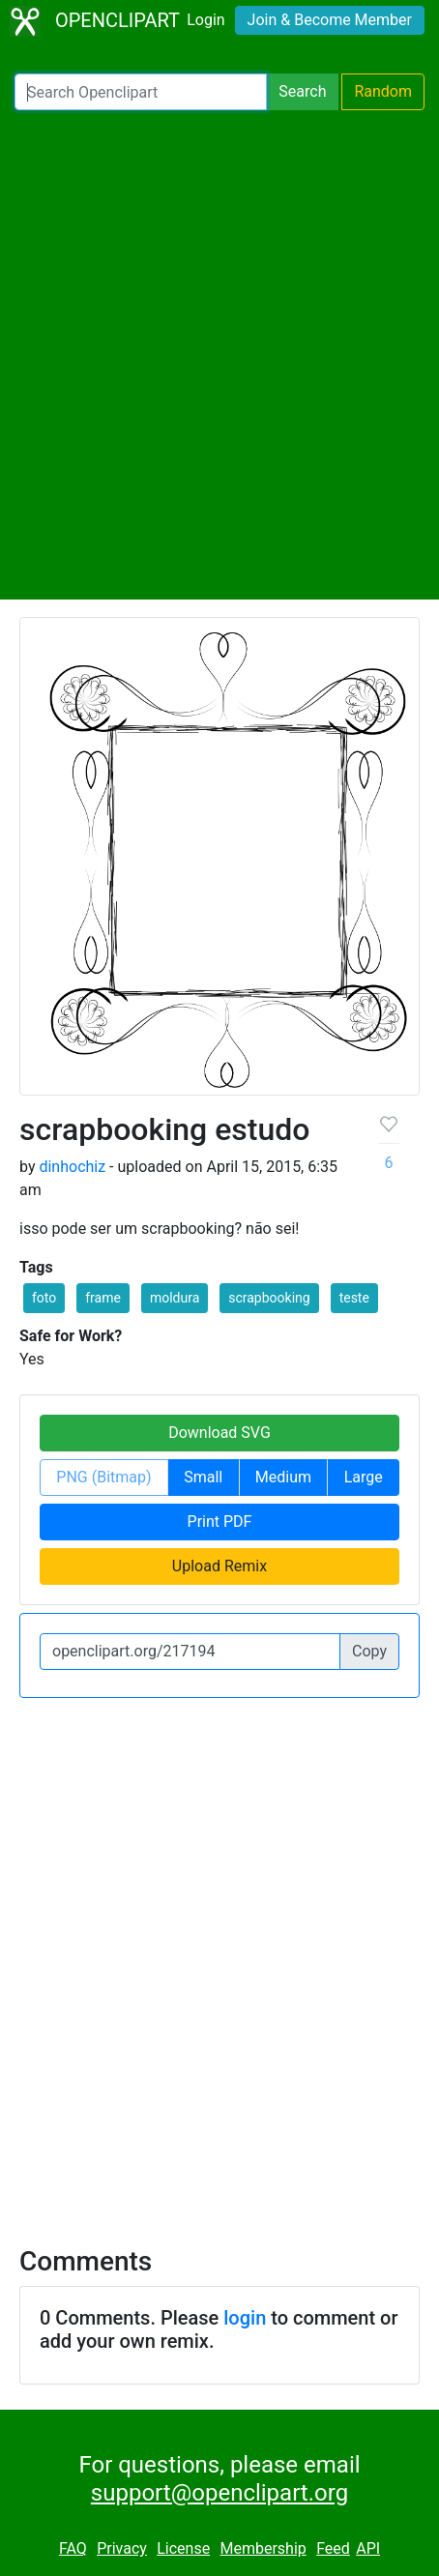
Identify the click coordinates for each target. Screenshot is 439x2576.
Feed (333, 2548)
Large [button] (363, 1477)
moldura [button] (174, 1297)
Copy (369, 1651)
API (368, 2548)
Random (383, 91)
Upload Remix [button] (219, 1566)
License (183, 2548)
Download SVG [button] (219, 1432)
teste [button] (354, 1297)
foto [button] (44, 1297)
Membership (263, 2548)
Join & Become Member (330, 20)
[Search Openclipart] (141, 91)
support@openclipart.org (219, 2492)
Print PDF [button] (220, 1521)
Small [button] (203, 1477)
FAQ (73, 2548)
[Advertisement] (219, 354)
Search (302, 91)
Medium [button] (283, 1477)
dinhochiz (72, 1166)
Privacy (122, 2548)
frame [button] (103, 1297)
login (244, 2317)
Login (205, 20)
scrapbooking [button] (268, 1297)
